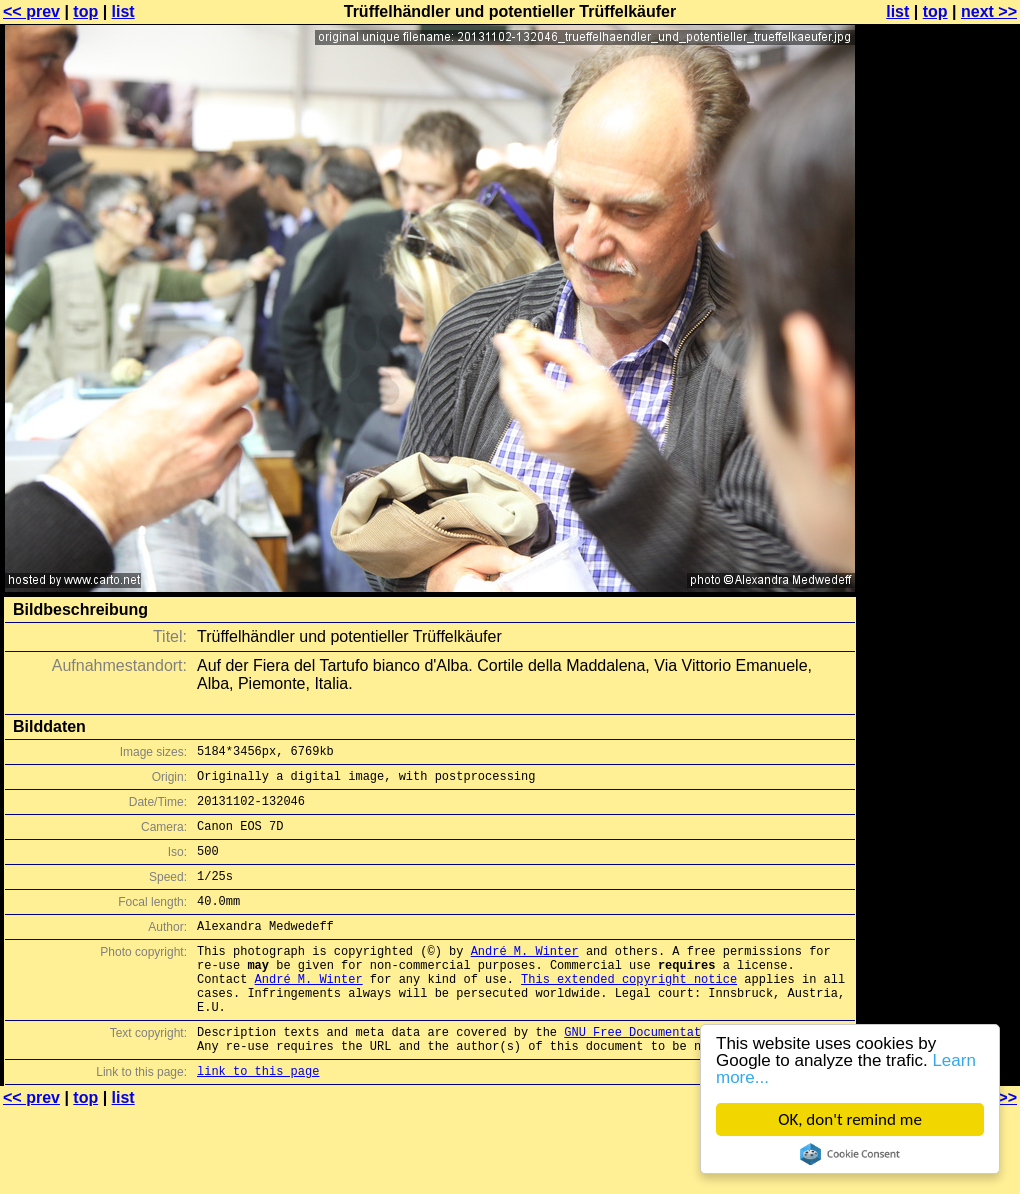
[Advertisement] (939, 257)
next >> (989, 11)
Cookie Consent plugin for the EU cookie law (850, 1154)
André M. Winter (525, 977)
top (85, 11)
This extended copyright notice (629, 1011)
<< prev (31, 11)
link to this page (258, 1118)
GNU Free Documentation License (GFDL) (697, 1073)
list (123, 11)
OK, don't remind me (850, 1119)
